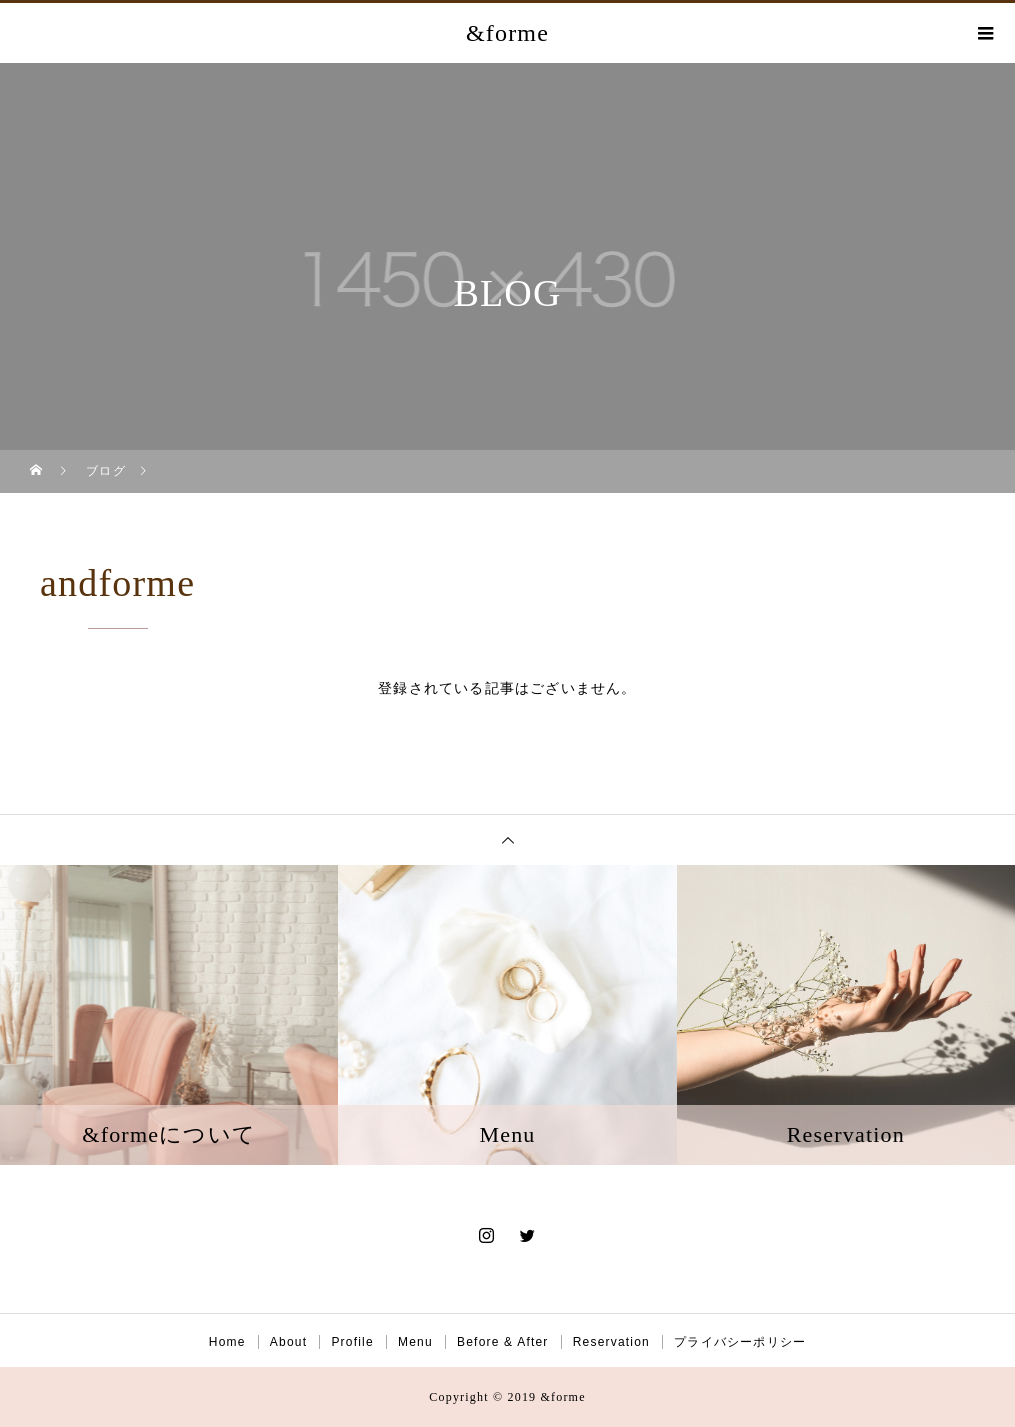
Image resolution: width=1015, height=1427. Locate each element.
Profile (352, 1342)
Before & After (503, 1342)
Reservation (611, 1342)
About (288, 1342)
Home (227, 1342)
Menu (415, 1342)
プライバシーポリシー (740, 1342)
